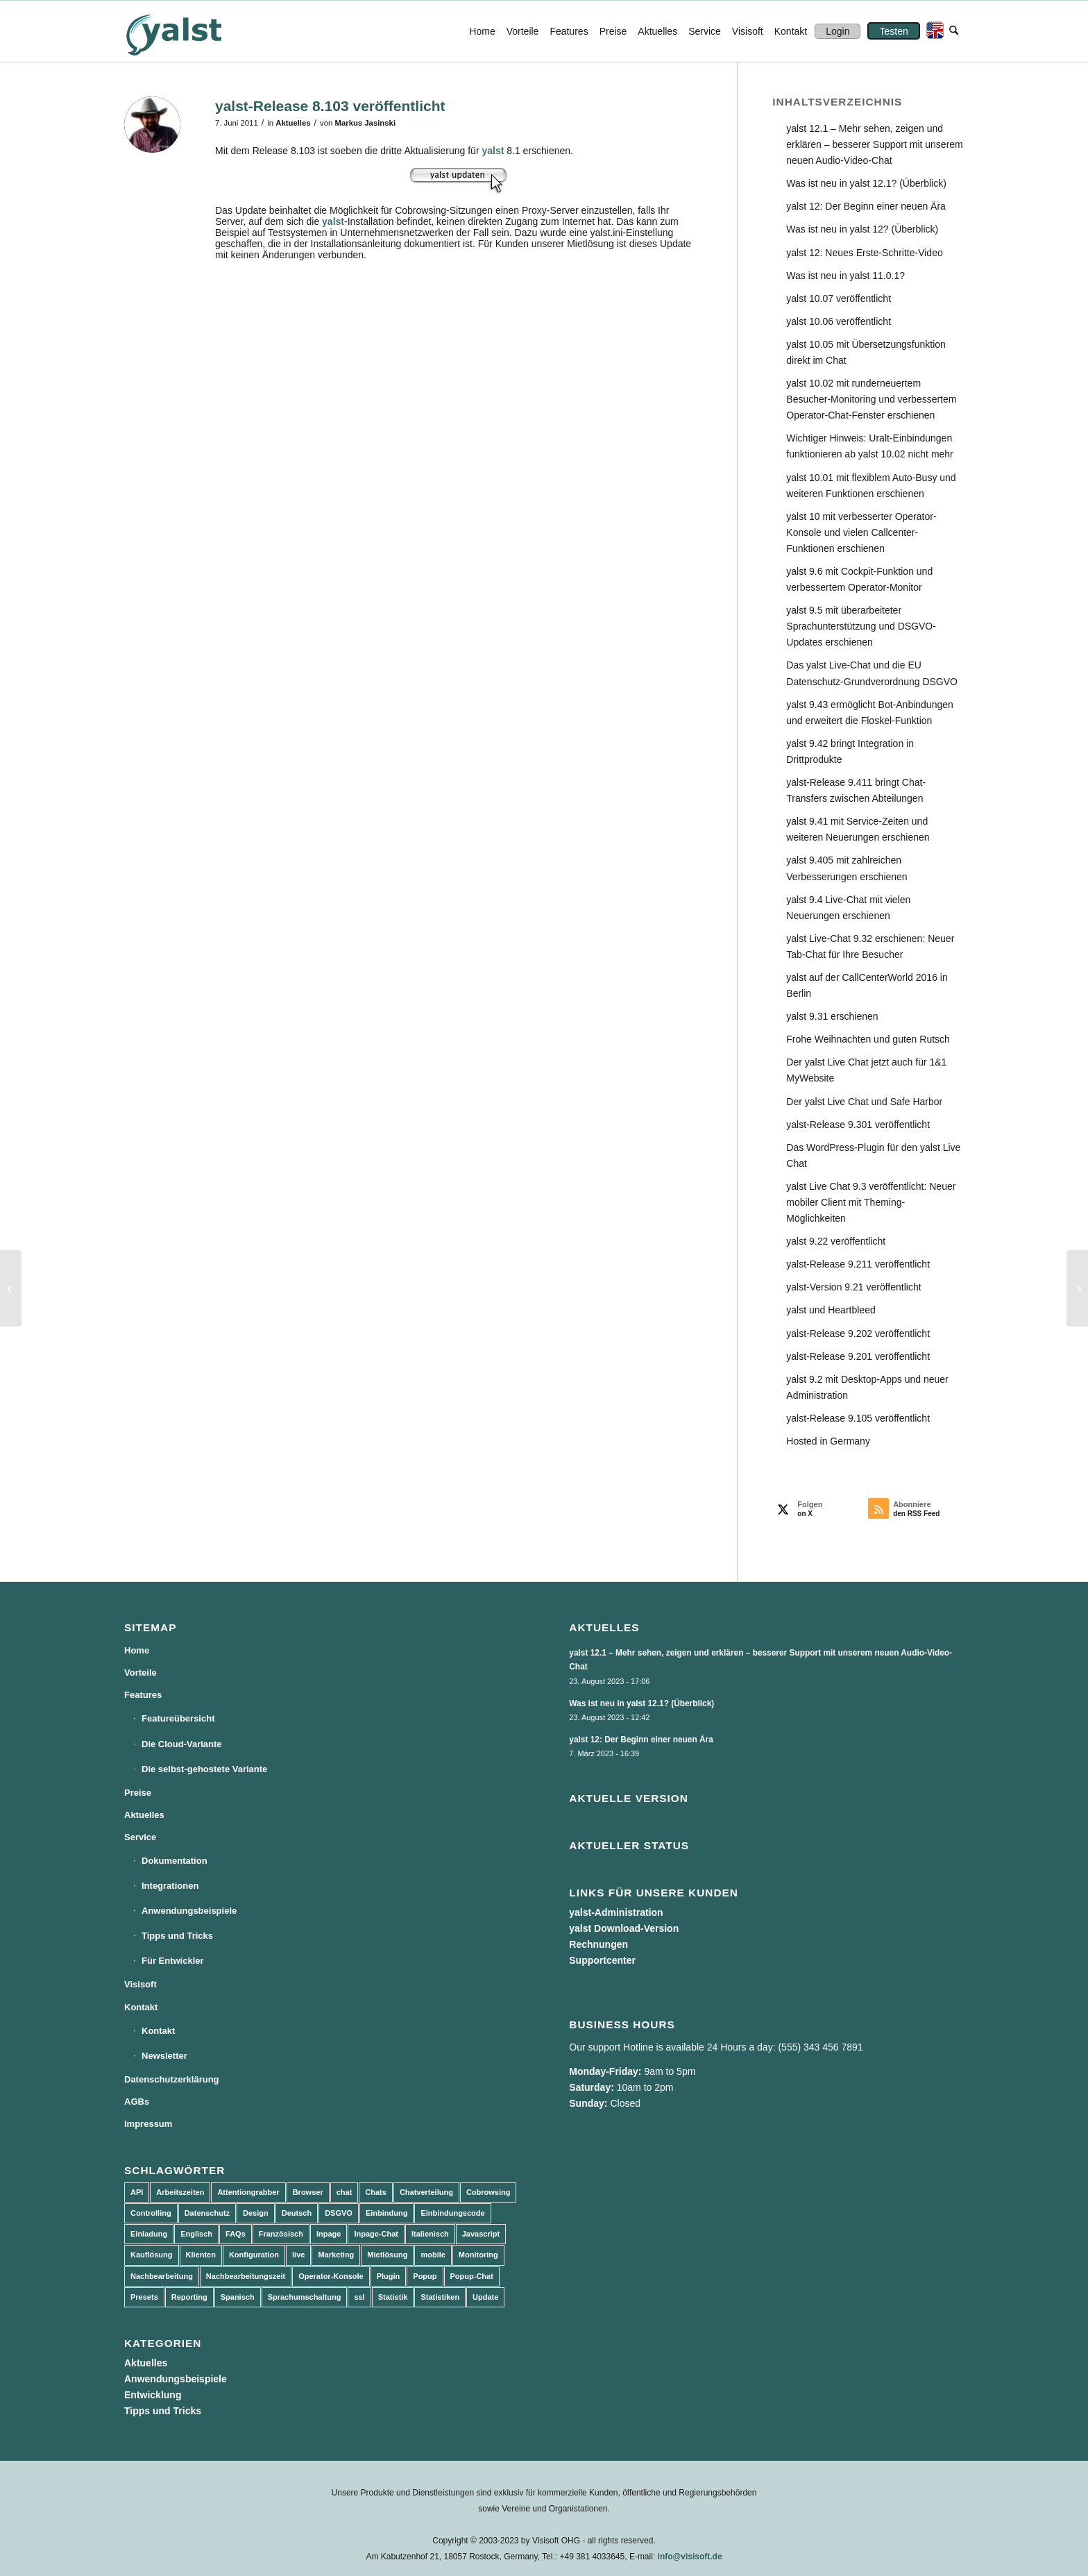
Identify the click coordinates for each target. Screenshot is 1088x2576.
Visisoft (140, 1984)
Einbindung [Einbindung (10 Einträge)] (386, 2213)
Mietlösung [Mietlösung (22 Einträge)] (387, 2254)
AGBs (136, 2101)
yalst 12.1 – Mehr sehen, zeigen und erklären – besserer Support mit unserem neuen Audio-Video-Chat (874, 144)
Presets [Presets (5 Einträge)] (144, 2297)
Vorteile (140, 1672)
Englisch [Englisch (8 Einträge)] (196, 2234)
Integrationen (170, 1885)
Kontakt (141, 2007)
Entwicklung (152, 2394)
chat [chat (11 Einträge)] (344, 2192)
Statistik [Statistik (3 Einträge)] (393, 2297)
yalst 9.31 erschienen (832, 1016)
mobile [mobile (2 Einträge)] (432, 2254)
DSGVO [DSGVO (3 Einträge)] (338, 2213)
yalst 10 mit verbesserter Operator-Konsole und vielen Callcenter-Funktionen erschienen (861, 532)
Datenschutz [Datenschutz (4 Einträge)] (207, 2213)
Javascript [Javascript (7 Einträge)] (481, 2234)
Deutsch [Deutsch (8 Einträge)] (297, 2213)
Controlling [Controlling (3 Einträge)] (150, 2213)
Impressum (148, 2124)
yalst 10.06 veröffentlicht (838, 321)
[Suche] (954, 31)
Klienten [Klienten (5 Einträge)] (201, 2254)
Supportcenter (602, 1960)
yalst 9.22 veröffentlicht (835, 1241)
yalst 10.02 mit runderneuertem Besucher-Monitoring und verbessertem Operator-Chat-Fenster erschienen (871, 399)
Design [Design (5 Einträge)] (256, 2213)
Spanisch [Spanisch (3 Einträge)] (238, 2297)
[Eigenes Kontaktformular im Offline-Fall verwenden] (1077, 1288)
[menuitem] (482, 31)
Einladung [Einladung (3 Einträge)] (148, 2234)
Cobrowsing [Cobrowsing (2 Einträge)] (488, 2192)
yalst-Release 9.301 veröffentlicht (858, 1124)
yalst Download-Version (624, 1928)
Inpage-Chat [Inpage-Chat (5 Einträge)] (376, 2234)
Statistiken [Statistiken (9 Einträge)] (439, 2297)
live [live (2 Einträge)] (298, 2254)
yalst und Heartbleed (830, 1309)
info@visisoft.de (690, 2556)
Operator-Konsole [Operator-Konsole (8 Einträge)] (331, 2276)
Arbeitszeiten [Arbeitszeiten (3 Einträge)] (180, 2192)
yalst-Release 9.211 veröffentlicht (858, 1264)
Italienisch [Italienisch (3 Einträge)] (430, 2234)
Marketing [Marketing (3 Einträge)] (336, 2254)
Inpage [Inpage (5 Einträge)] (328, 2234)
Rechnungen (598, 1944)
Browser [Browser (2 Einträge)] (308, 2192)
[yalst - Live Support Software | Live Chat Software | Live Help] (190, 31)
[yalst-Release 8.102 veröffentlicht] (11, 1288)
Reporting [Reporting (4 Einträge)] (189, 2297)
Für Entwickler (173, 1960)
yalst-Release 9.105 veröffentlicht (858, 1418)
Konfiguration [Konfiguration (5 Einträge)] (254, 2254)
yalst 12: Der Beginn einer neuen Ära (866, 206)
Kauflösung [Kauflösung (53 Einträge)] (151, 2254)
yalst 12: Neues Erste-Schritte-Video (864, 252)
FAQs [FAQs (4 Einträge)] (236, 2234)
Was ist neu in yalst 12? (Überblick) (862, 229)
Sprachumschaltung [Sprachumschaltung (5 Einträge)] (304, 2297)
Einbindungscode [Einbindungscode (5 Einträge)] (452, 2213)
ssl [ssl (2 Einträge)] (359, 2297)
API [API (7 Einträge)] (136, 2192)
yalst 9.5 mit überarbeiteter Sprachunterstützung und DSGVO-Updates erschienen (861, 626)
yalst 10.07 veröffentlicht (838, 298)
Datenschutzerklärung (171, 2079)
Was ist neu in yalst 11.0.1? (845, 275)
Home (136, 1650)
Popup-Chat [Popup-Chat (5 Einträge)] (471, 2276)
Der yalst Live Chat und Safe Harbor (864, 1101)
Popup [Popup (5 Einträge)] (424, 2276)
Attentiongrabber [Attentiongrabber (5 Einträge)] (248, 2192)
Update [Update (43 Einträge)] (485, 2297)
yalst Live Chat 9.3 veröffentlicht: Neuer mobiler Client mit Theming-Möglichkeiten (870, 1202)
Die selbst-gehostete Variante (204, 1769)
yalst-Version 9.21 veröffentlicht (853, 1287)
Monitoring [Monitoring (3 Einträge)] (478, 2254)
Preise (137, 1792)
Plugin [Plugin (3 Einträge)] (388, 2276)
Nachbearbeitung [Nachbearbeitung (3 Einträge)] (161, 2276)
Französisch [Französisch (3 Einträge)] (281, 2234)
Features (143, 1695)
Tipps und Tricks (177, 1935)
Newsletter (164, 2056)
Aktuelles (292, 123)
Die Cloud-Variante (182, 1744)
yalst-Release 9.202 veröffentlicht (858, 1333)
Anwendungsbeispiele (189, 1910)
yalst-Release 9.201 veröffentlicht (858, 1356)
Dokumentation (174, 1860)
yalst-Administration (616, 1912)
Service (140, 1837)
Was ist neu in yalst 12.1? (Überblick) (866, 183)
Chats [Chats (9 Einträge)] (375, 2192)
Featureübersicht (178, 1718)
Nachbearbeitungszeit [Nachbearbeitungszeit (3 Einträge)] (245, 2276)
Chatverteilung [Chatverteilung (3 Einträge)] (426, 2192)
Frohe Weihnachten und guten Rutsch (868, 1039)
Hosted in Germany (828, 1441)
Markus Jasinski (365, 123)
